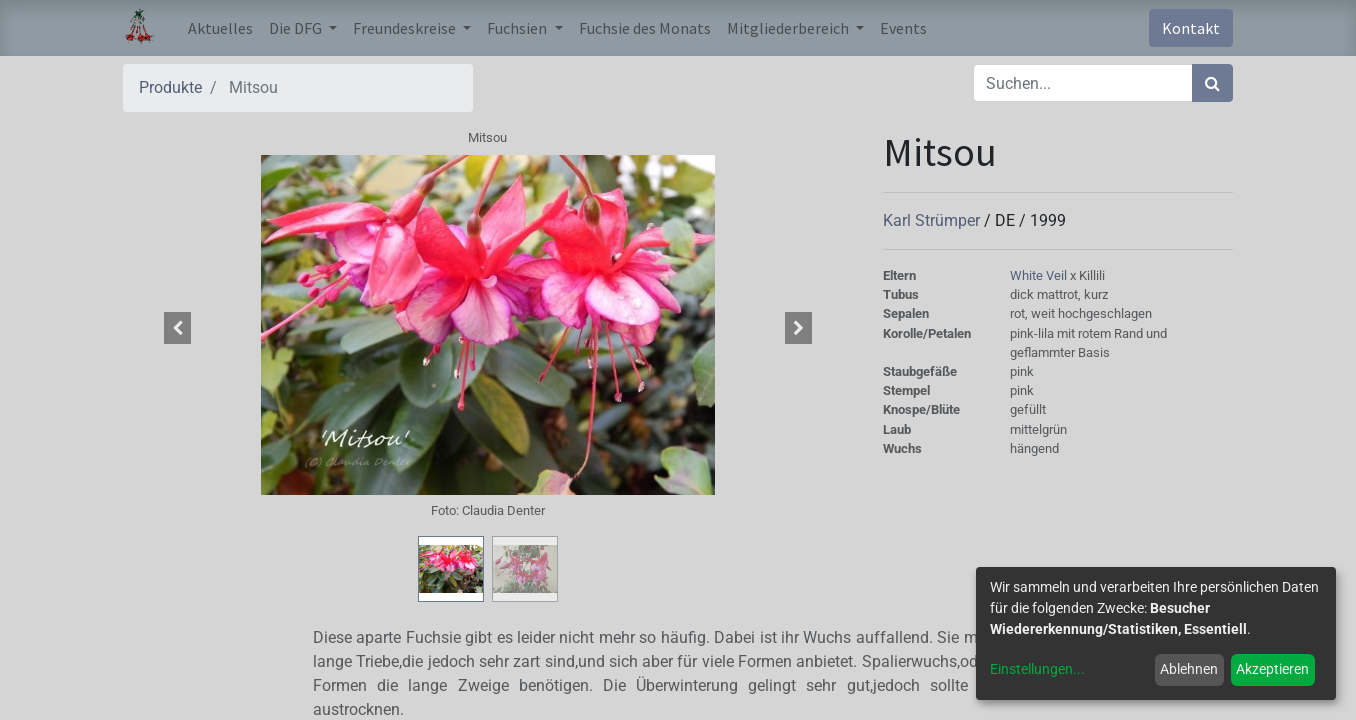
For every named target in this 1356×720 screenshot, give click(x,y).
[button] (178, 328)
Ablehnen (1189, 669)
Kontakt (1191, 28)
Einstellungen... (1037, 669)
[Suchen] (1212, 83)
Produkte (170, 87)
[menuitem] (220, 28)
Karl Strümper (933, 220)
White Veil (1040, 275)
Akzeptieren (1272, 669)
